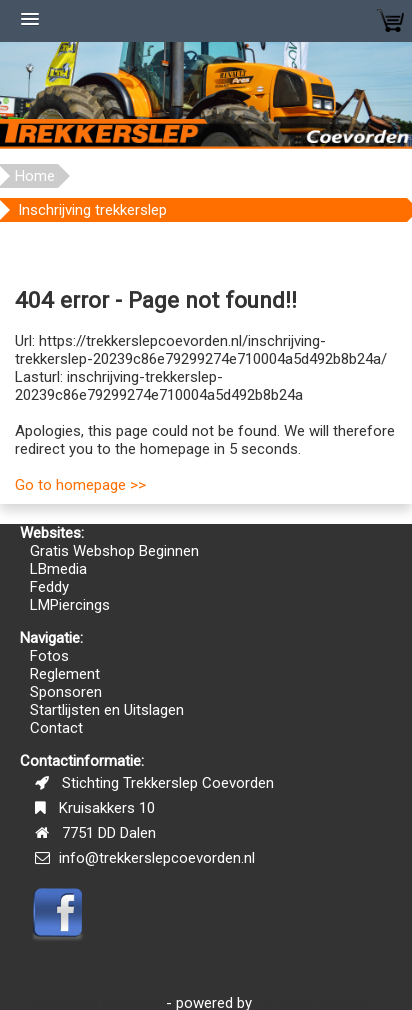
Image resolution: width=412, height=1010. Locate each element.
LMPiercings (70, 605)
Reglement (65, 674)
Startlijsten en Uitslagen (107, 710)
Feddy (49, 587)
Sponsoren (66, 692)
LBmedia (58, 569)
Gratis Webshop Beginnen (114, 551)
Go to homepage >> (80, 485)
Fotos (49, 656)
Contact (56, 728)
